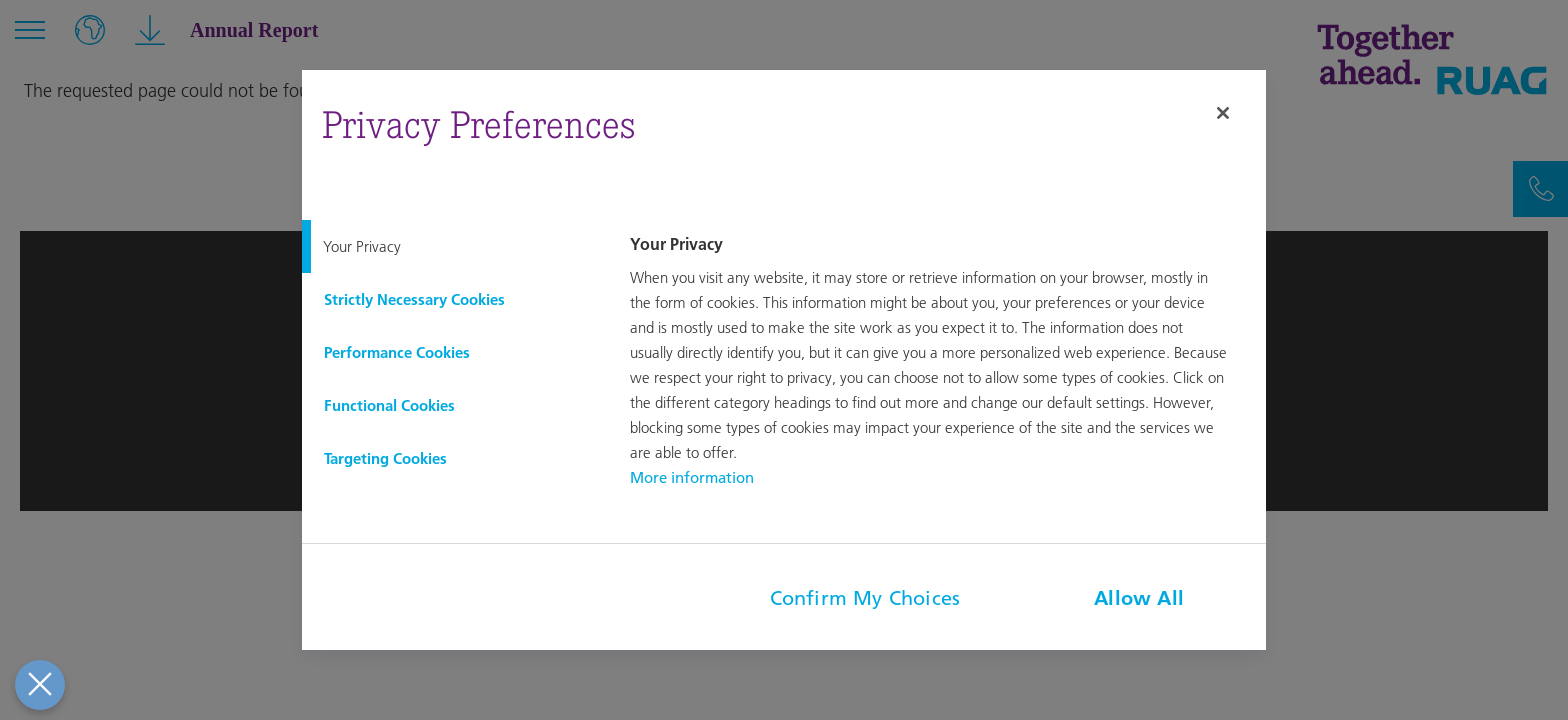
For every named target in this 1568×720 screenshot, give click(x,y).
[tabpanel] (945, 362)
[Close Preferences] (38, 685)
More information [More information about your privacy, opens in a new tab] (692, 477)
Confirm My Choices (865, 598)
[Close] (1223, 113)
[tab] (450, 246)
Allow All (1139, 598)
